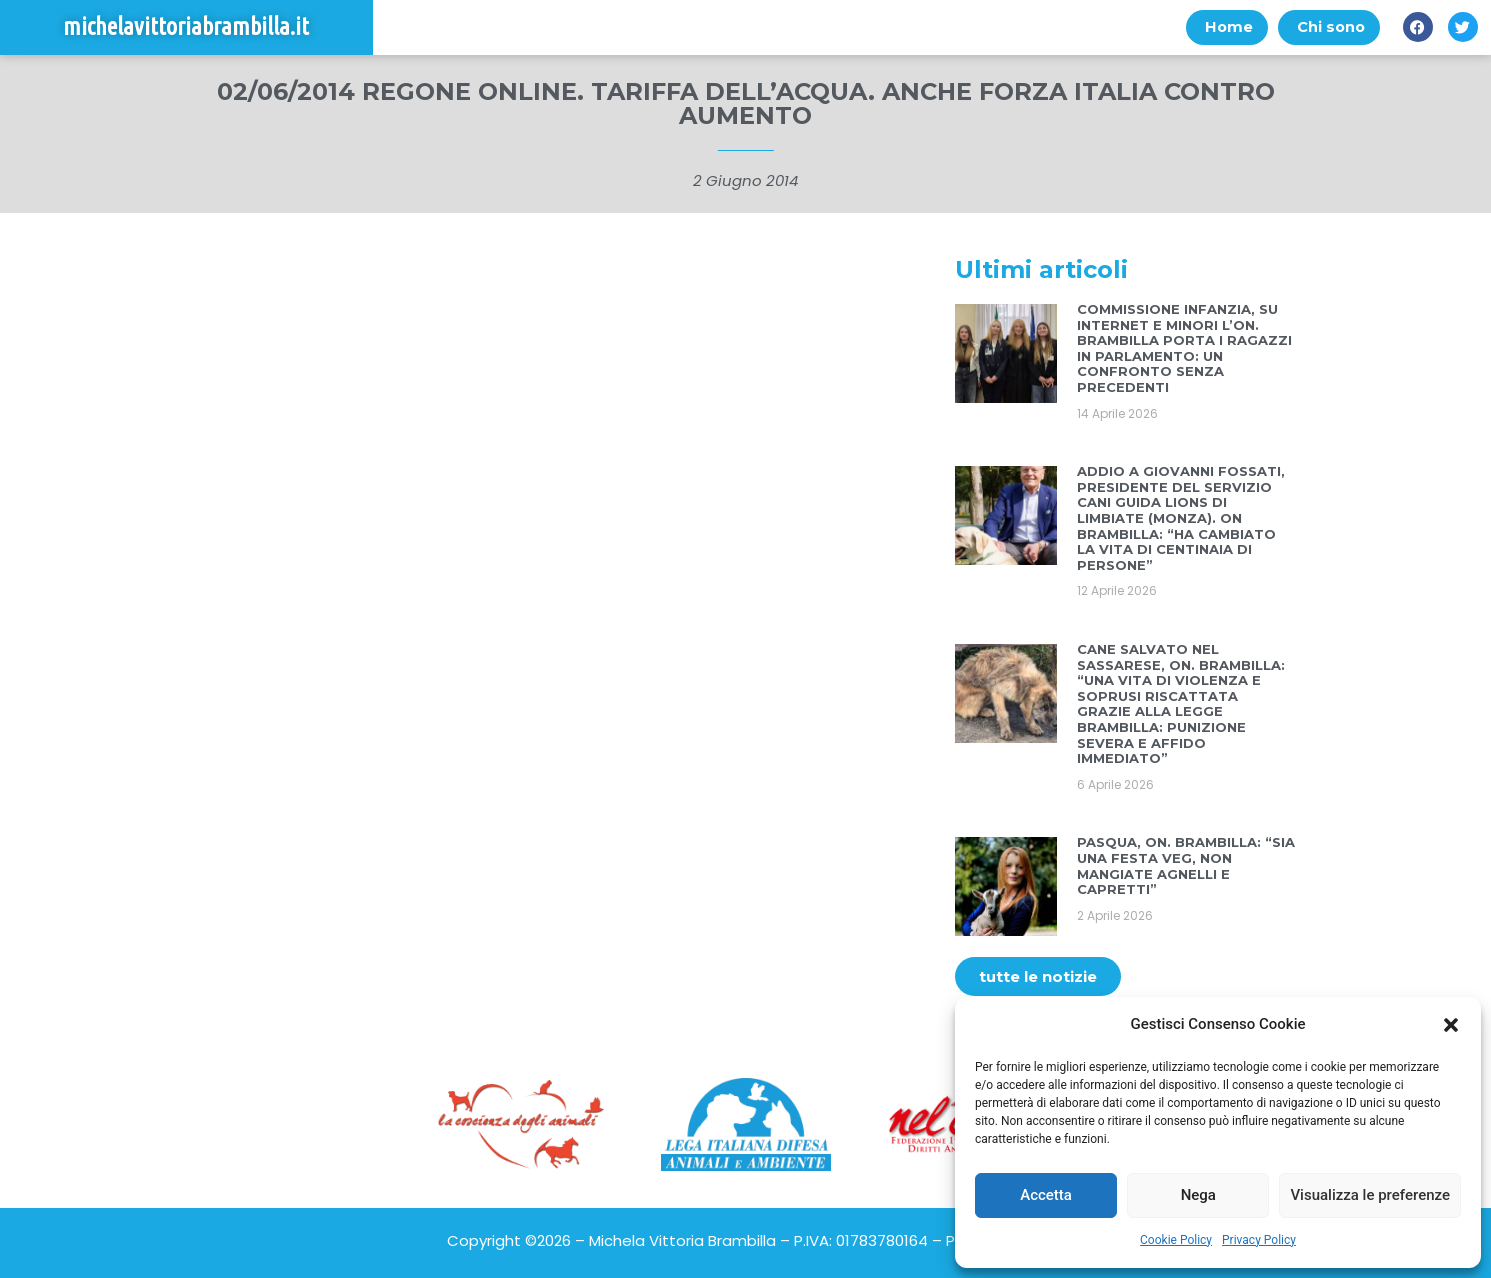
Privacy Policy (1259, 1240)
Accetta (1046, 1195)
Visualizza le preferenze (1370, 1195)
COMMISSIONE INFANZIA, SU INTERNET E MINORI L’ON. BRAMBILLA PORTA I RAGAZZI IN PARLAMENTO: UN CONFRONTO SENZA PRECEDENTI (1184, 349)
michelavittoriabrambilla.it (186, 27)
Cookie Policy (1176, 1240)
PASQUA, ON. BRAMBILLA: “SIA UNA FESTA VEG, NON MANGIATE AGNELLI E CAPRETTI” (1186, 866)
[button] (1451, 1025)
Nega (1198, 1195)
